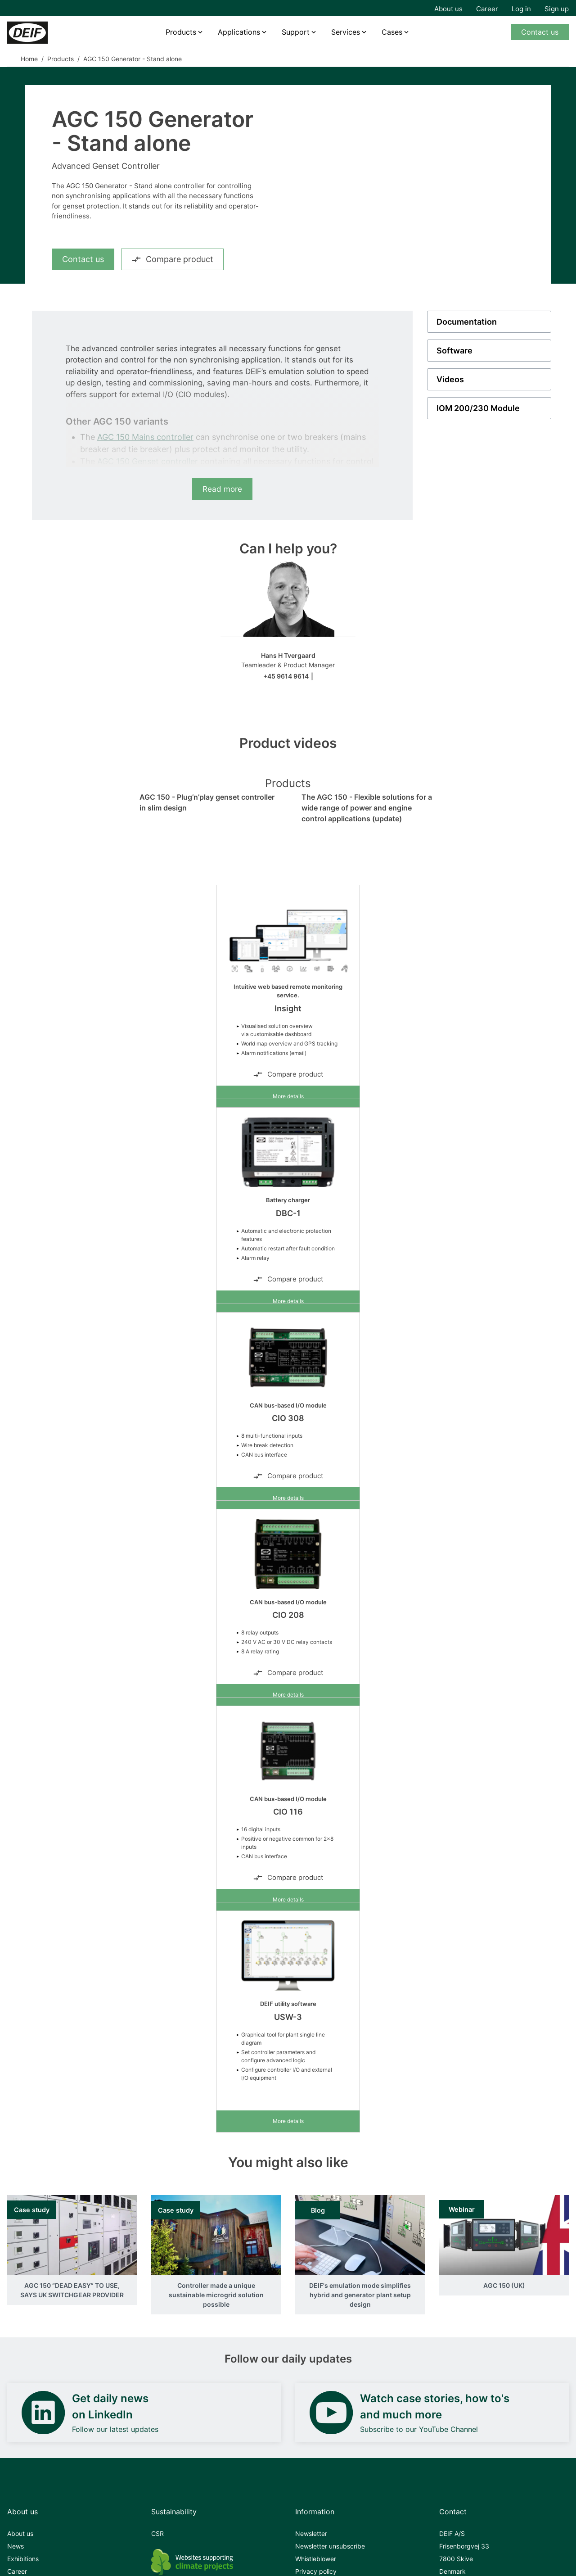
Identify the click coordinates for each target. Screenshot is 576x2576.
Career (487, 9)
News (15, 2546)
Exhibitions (23, 2558)
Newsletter (311, 2533)
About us (448, 9)
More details (288, 1096)
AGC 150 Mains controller (145, 437)
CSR (157, 2533)
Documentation (466, 321)
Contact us (539, 31)
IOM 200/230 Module (478, 408)
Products (181, 31)
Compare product (172, 259)
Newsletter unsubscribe (330, 2546)
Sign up (556, 9)
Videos (450, 379)
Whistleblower (315, 2558)
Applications (239, 31)
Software (454, 350)
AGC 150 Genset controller (147, 461)
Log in (521, 9)
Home (29, 59)
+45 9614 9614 (286, 676)
